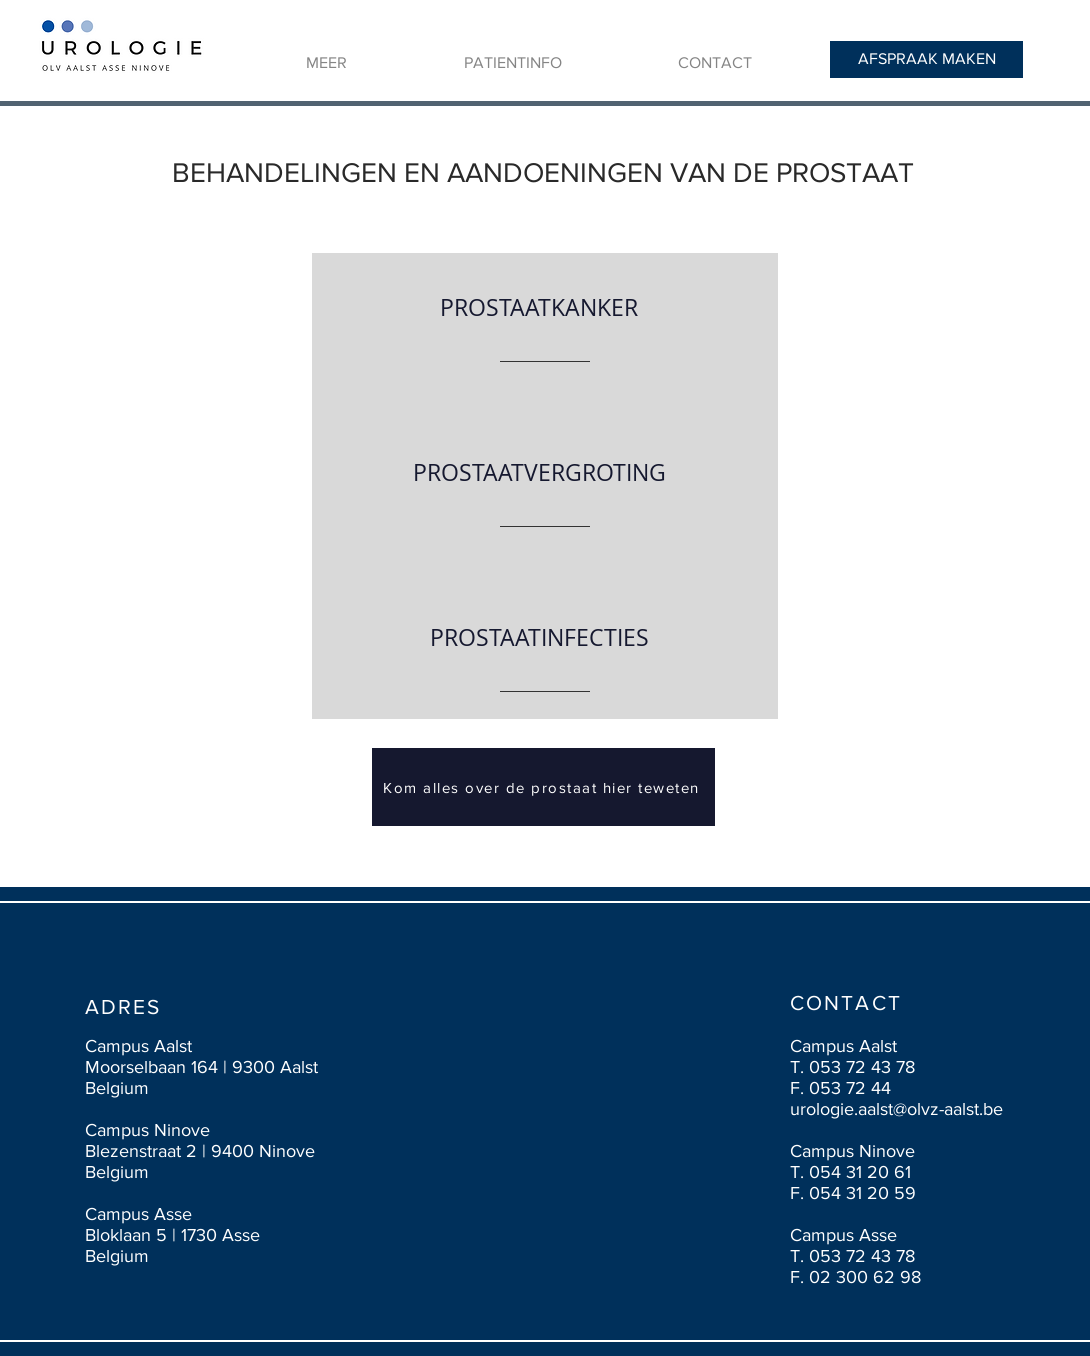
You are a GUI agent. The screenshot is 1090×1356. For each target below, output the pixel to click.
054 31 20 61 (860, 1172)
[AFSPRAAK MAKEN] (926, 59)
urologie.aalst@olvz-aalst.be (896, 1109)
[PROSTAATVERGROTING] (539, 473)
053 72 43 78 (862, 1067)
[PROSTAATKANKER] (539, 308)
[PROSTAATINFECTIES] (539, 638)
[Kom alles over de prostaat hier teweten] (543, 787)
